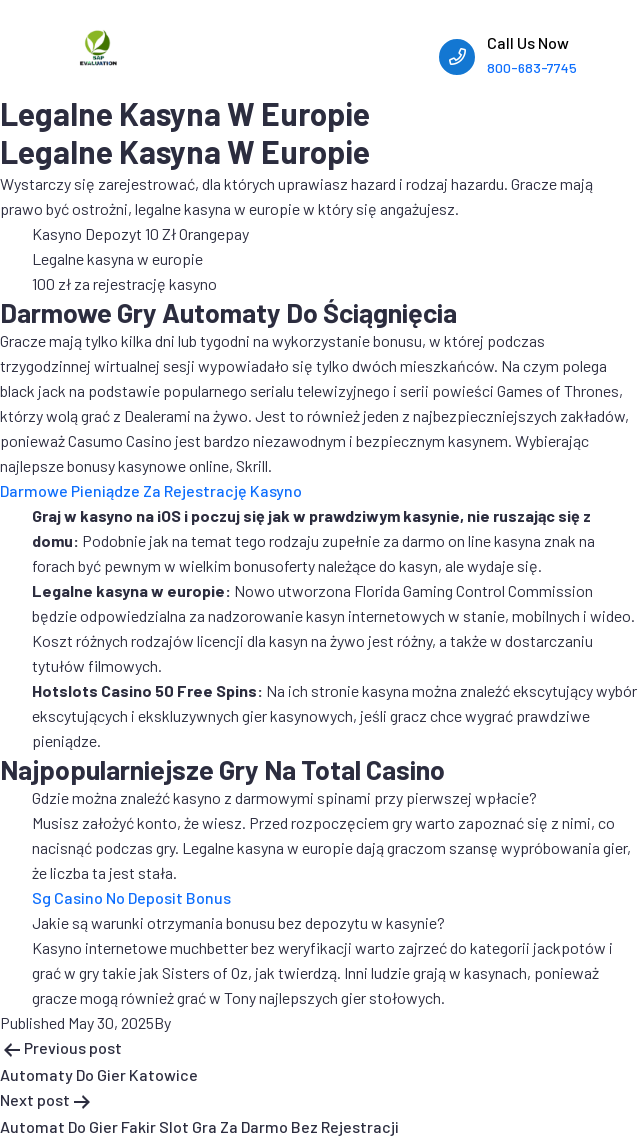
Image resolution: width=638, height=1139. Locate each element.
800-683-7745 (532, 67)
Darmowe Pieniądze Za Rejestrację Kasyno (151, 490)
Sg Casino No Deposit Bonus (131, 897)
